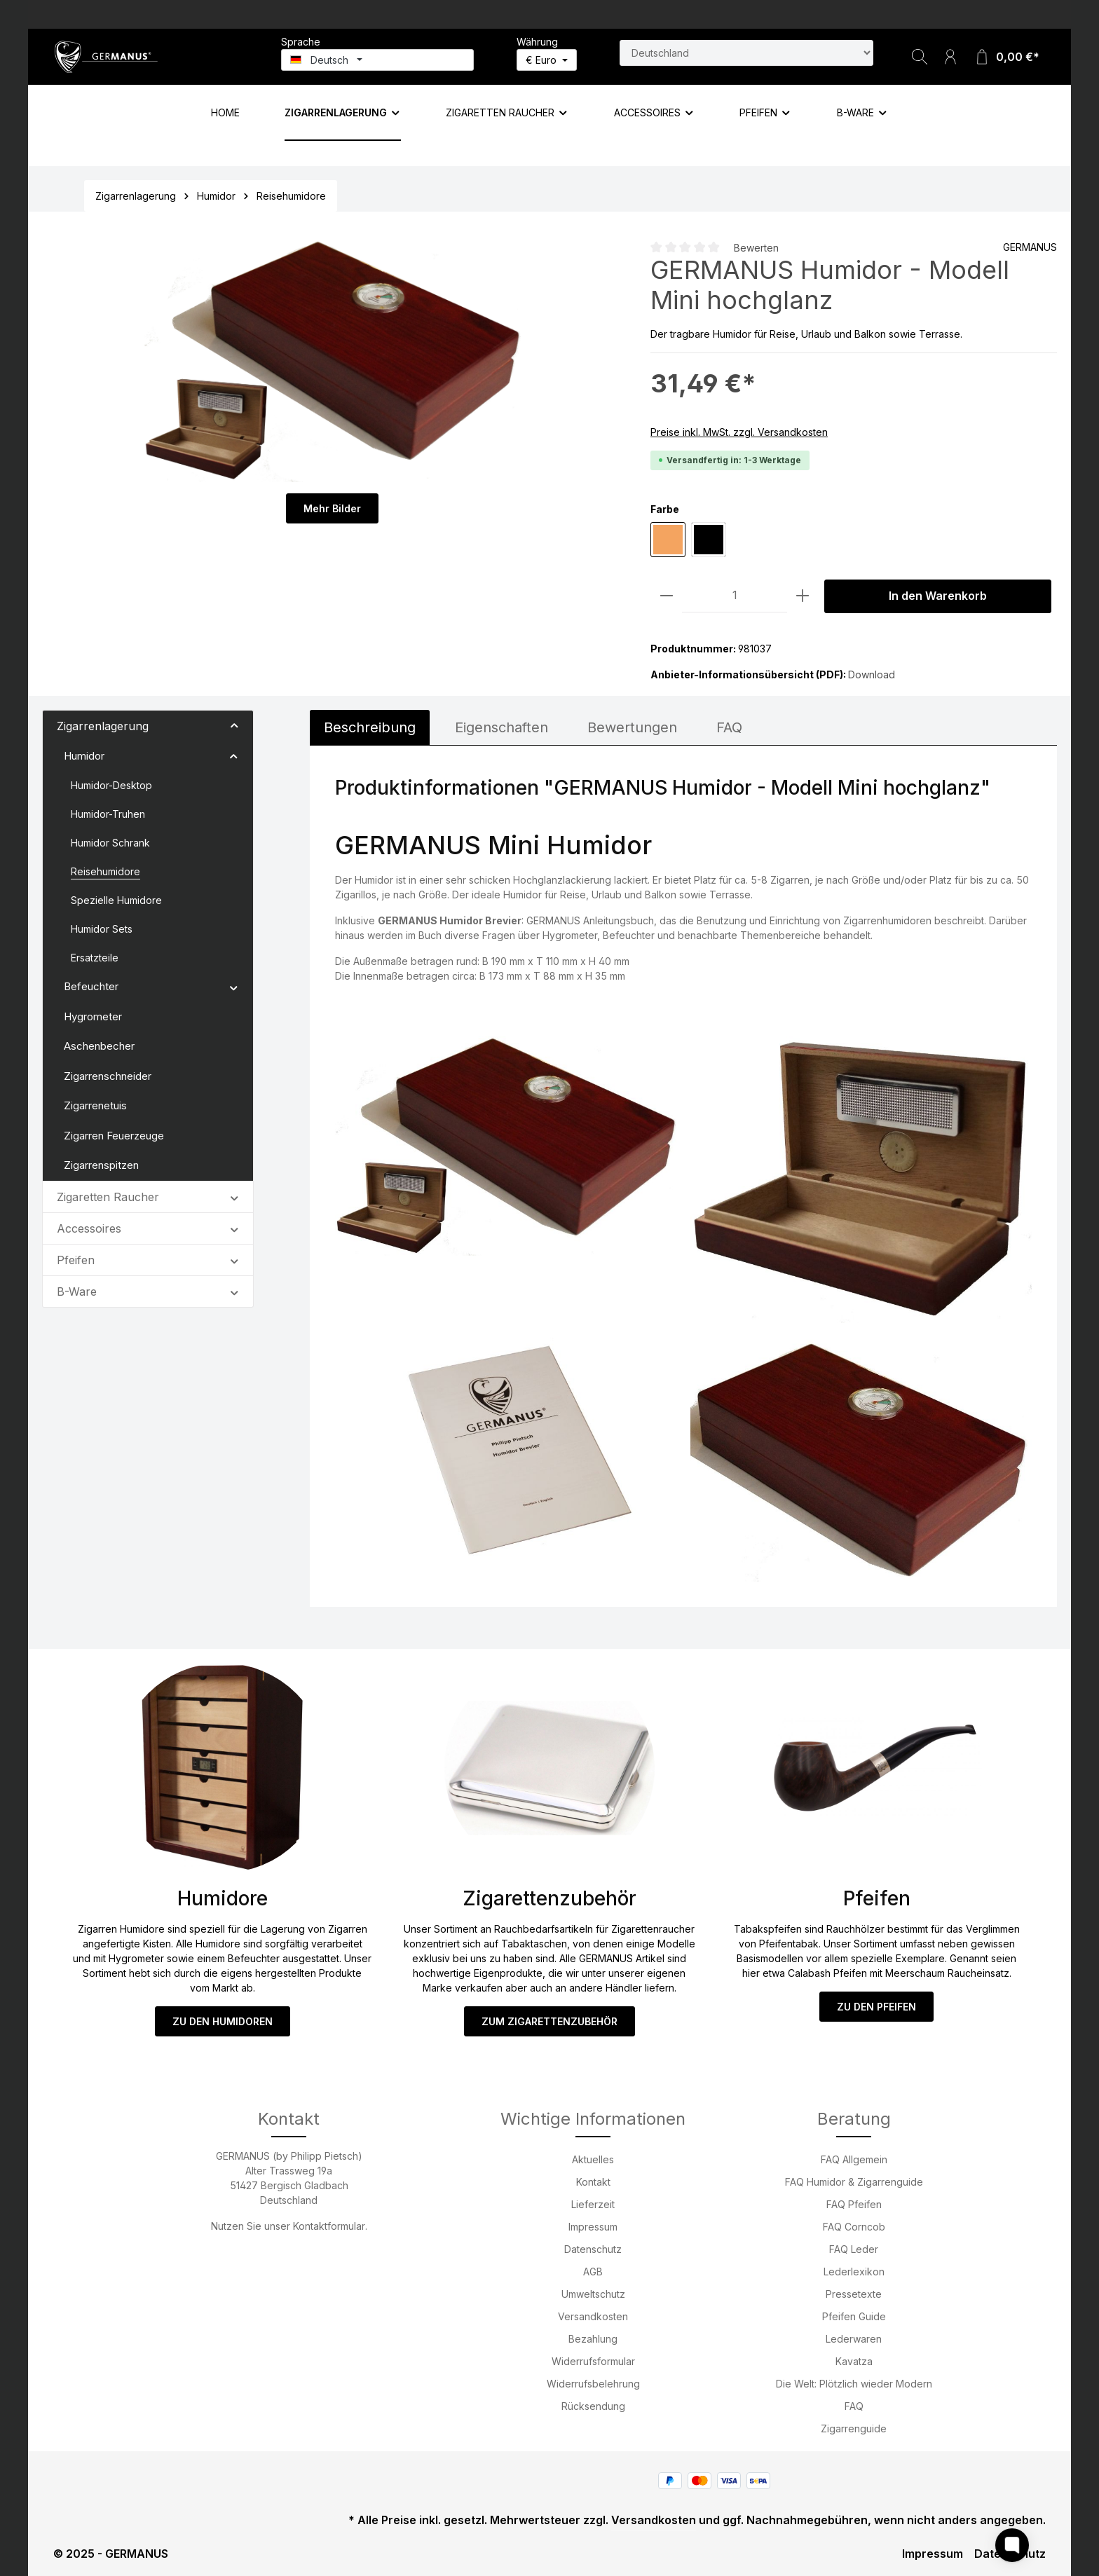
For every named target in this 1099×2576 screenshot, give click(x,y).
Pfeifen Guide (854, 2316)
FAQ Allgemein (854, 2159)
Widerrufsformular (593, 2361)
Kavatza (854, 2361)
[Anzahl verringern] (666, 596)
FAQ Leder (853, 2249)
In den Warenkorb (938, 596)
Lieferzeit (593, 2204)
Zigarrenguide (854, 2428)
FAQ (854, 2406)
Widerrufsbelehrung (593, 2384)
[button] (234, 725)
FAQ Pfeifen (854, 2204)
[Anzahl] (734, 596)
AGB (593, 2271)
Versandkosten (593, 2316)
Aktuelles (593, 2159)
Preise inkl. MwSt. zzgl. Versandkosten (739, 432)
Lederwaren (854, 2339)
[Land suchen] (746, 53)
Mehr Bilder (332, 508)
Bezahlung (592, 2339)
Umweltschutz (593, 2294)
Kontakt (593, 2182)
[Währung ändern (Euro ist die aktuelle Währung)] (547, 60)
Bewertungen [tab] (632, 727)
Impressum (592, 2227)
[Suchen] (920, 57)
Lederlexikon (854, 2271)
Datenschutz (593, 2249)
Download (871, 674)
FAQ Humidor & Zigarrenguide (854, 2182)
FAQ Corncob (854, 2227)
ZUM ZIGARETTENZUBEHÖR (549, 2021)
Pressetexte (854, 2294)
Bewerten (756, 248)
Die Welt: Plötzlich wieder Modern (854, 2384)
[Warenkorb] (1006, 57)
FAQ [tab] (729, 727)
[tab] (370, 727)
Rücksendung (593, 2406)
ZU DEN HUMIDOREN (222, 2021)
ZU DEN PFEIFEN (877, 2007)
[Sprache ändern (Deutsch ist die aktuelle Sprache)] (377, 60)
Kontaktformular (329, 2226)
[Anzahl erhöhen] (802, 596)
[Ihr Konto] (950, 57)
